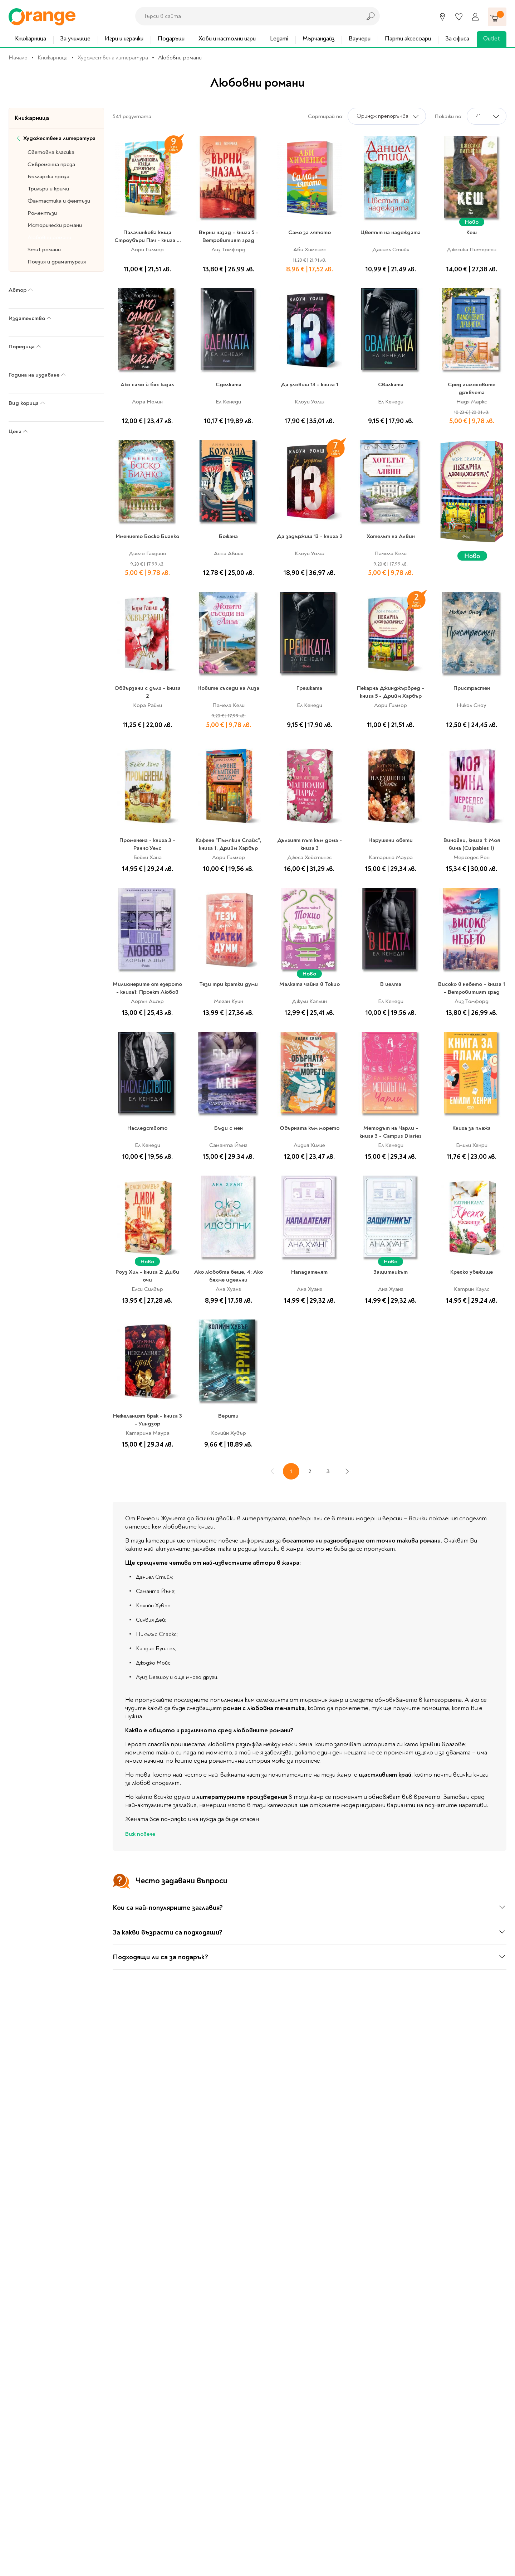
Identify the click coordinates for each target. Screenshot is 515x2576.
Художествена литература (113, 57)
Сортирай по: (325, 116)
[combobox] (246, 16)
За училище (75, 38)
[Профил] (475, 17)
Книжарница (30, 38)
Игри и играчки (124, 38)
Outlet (491, 38)
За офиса (457, 38)
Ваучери (360, 38)
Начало (18, 57)
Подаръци (171, 38)
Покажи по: (448, 116)
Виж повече (140, 1833)
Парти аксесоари (408, 38)
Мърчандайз (319, 38)
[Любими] (459, 17)
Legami (279, 38)
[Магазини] (442, 17)
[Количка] (497, 17)
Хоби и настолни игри (227, 38)
